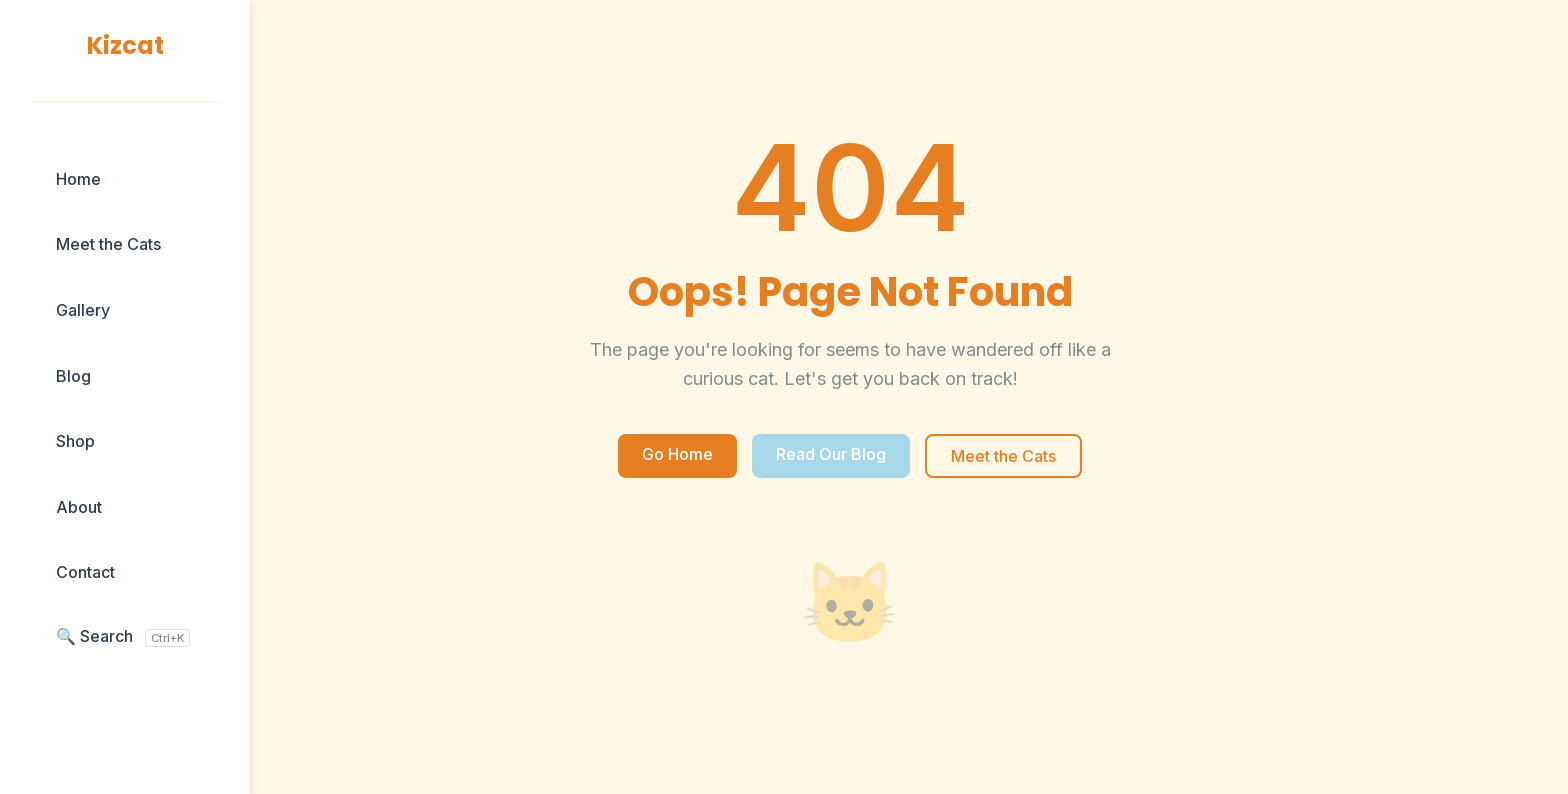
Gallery (83, 310)
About (79, 507)
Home (78, 179)
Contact (85, 572)
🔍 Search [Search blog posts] (123, 636)
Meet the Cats (108, 244)
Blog (73, 376)
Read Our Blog (831, 454)
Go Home (677, 454)
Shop (75, 441)
